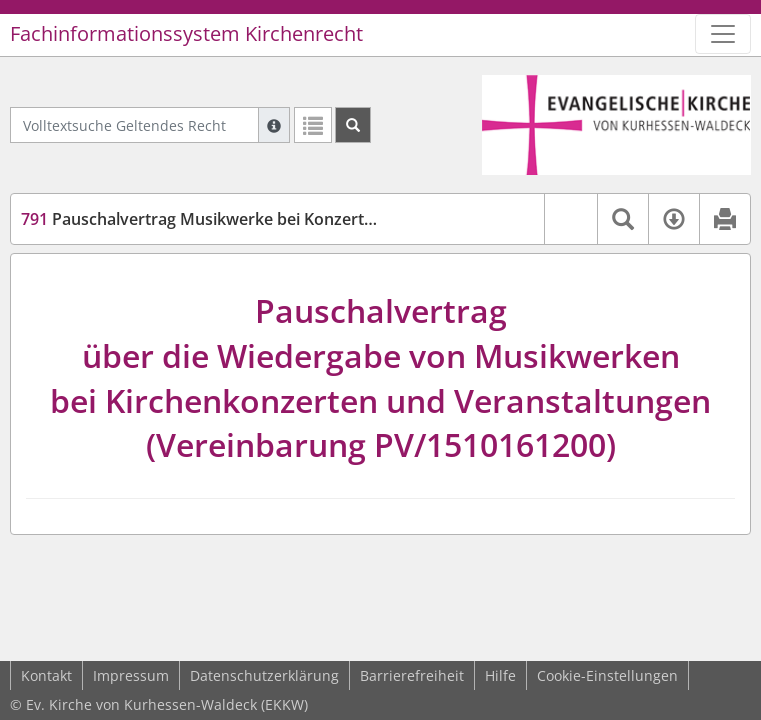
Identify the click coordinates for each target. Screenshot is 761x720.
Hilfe (500, 675)
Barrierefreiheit (412, 675)
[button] (570, 219)
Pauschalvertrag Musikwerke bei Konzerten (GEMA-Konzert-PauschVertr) (314, 219)
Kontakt (46, 675)
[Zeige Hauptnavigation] (723, 34)
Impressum (131, 675)
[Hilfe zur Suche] (274, 125)
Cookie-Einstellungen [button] (607, 675)
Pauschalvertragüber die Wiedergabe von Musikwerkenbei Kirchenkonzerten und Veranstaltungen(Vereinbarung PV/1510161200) (380, 377)
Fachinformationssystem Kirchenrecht (186, 33)
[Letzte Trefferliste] (313, 125)
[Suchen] (353, 125)
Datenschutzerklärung (264, 675)
